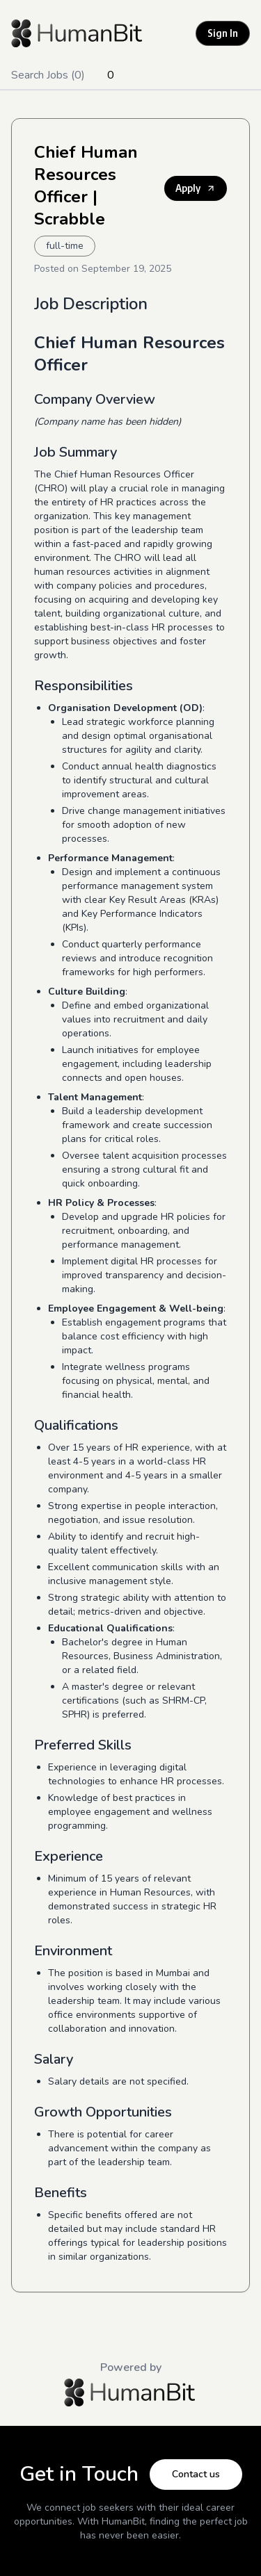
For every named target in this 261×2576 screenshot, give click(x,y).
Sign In (222, 33)
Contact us (196, 2474)
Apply (195, 188)
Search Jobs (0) (48, 75)
